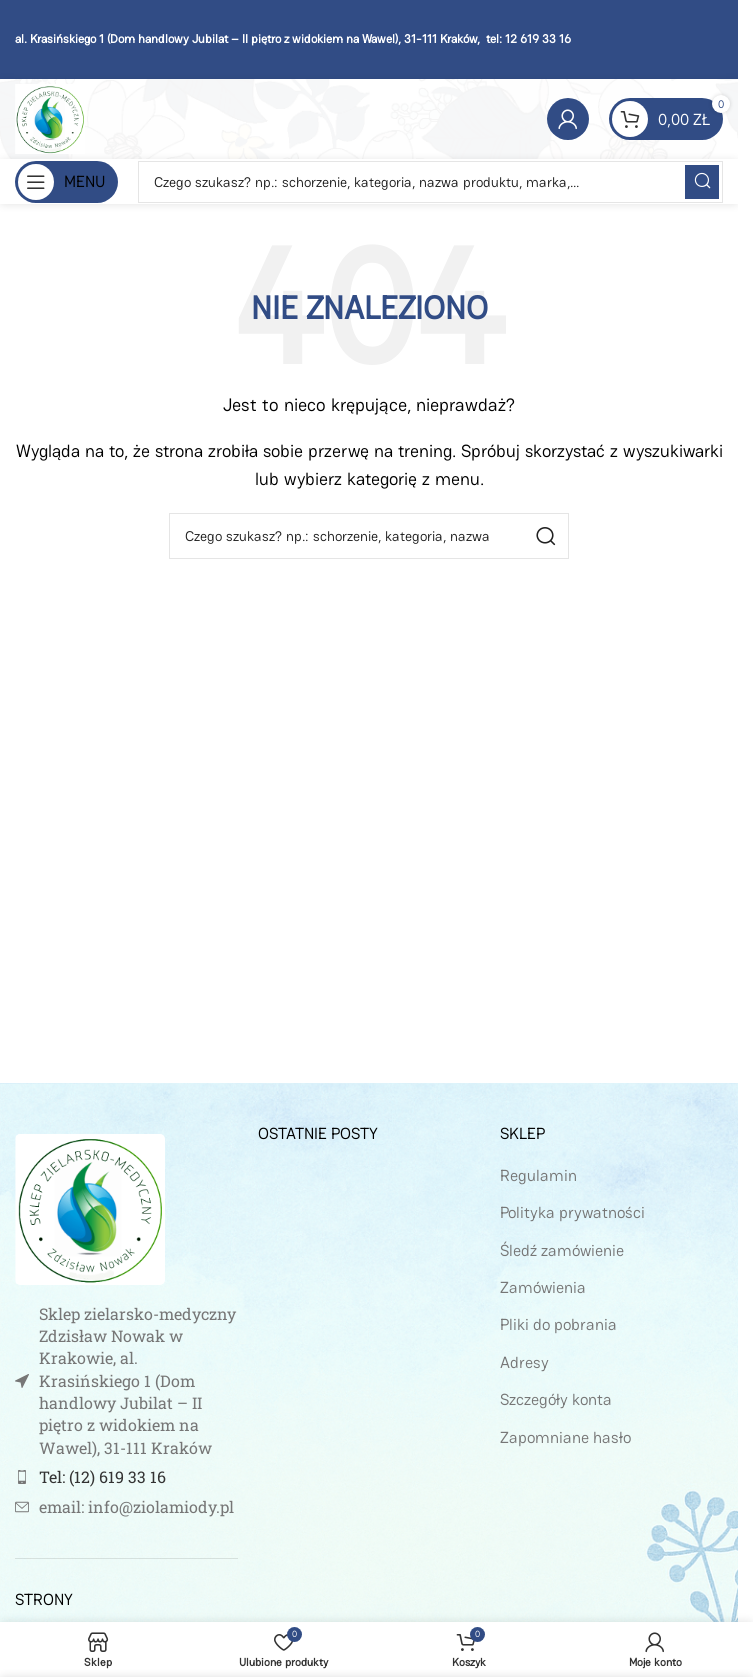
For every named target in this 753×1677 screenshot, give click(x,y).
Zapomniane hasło (565, 1437)
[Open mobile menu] (66, 182)
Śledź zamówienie (562, 1250)
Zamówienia (543, 1287)
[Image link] (90, 1207)
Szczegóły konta (556, 1399)
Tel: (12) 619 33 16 (102, 1476)
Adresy (524, 1362)
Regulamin (538, 1175)
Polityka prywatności (572, 1212)
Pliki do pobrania (558, 1324)
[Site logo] (50, 117)
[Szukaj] (430, 182)
